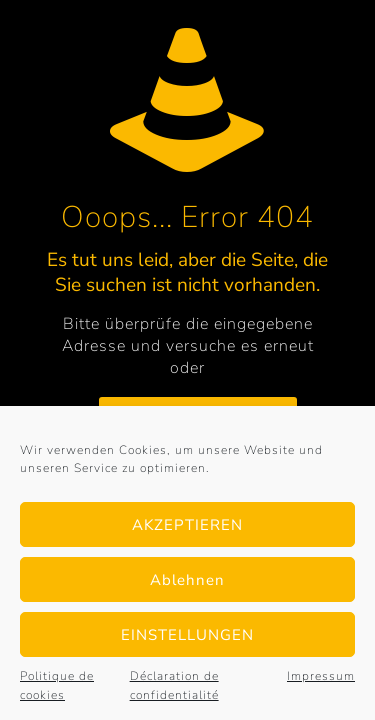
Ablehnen (187, 580)
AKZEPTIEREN (187, 525)
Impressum (321, 676)
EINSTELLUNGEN (187, 635)
